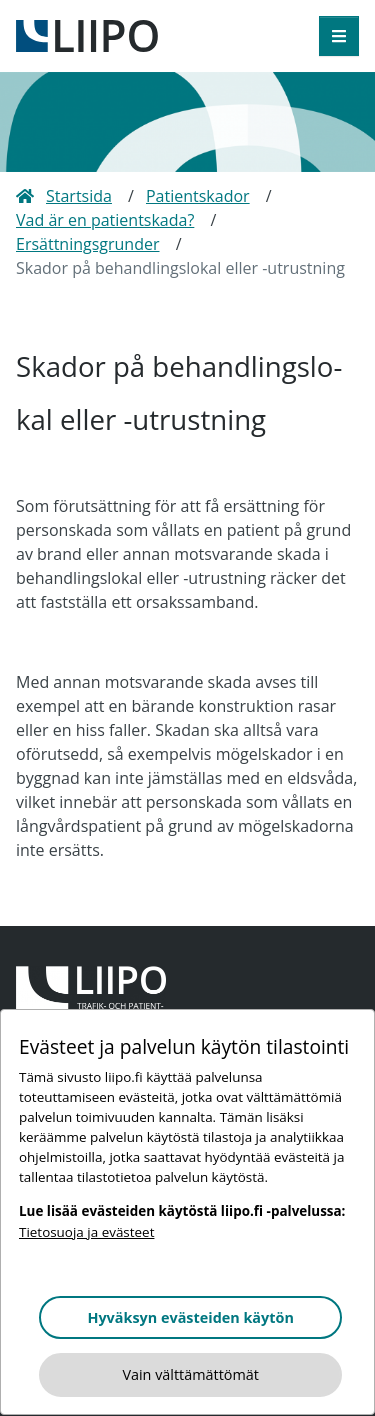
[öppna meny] (339, 36)
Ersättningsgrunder (88, 244)
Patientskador (198, 196)
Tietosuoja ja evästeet (86, 1232)
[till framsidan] (87, 34)
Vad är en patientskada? (105, 220)
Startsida (64, 196)
